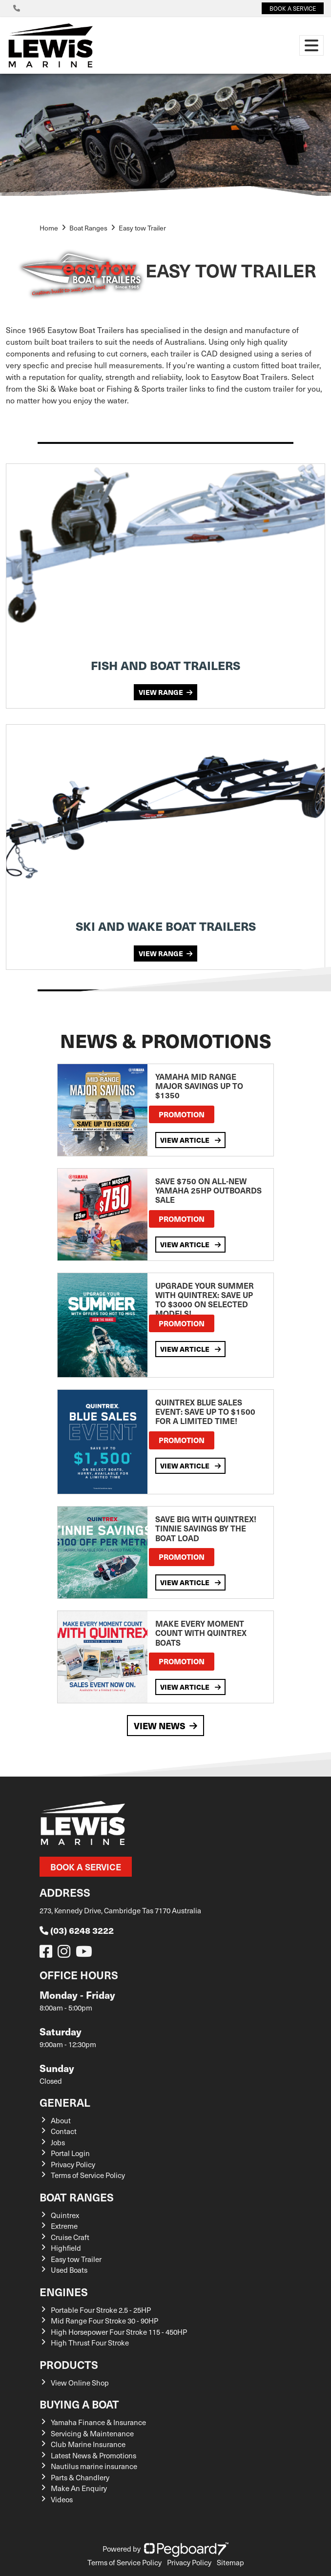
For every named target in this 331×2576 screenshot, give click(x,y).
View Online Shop (80, 2382)
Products (69, 2364)
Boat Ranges (77, 2196)
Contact (64, 2131)
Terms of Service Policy (88, 2175)
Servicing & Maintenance (92, 2433)
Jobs (58, 2142)
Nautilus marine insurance (94, 2466)
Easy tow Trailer (76, 2259)
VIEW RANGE (165, 692)
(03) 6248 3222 (77, 1930)
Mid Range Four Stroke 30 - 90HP (104, 2320)
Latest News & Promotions (93, 2455)
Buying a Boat (79, 2403)
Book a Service (85, 1867)
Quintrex (65, 2215)
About (61, 2120)
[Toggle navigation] (311, 45)
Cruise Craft (70, 2237)
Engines (64, 2291)
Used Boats (69, 2269)
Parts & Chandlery (80, 2477)
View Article (190, 1140)
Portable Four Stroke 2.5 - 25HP (101, 2309)
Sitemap (230, 2562)
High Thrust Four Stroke (90, 2342)
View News (165, 1725)
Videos (62, 2499)
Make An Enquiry (79, 2488)
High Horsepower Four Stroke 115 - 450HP (119, 2331)
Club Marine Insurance (88, 2444)
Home (49, 228)
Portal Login (70, 2153)
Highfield (66, 2247)
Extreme (64, 2225)
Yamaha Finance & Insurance (98, 2422)
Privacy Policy (73, 2164)
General (65, 2102)
